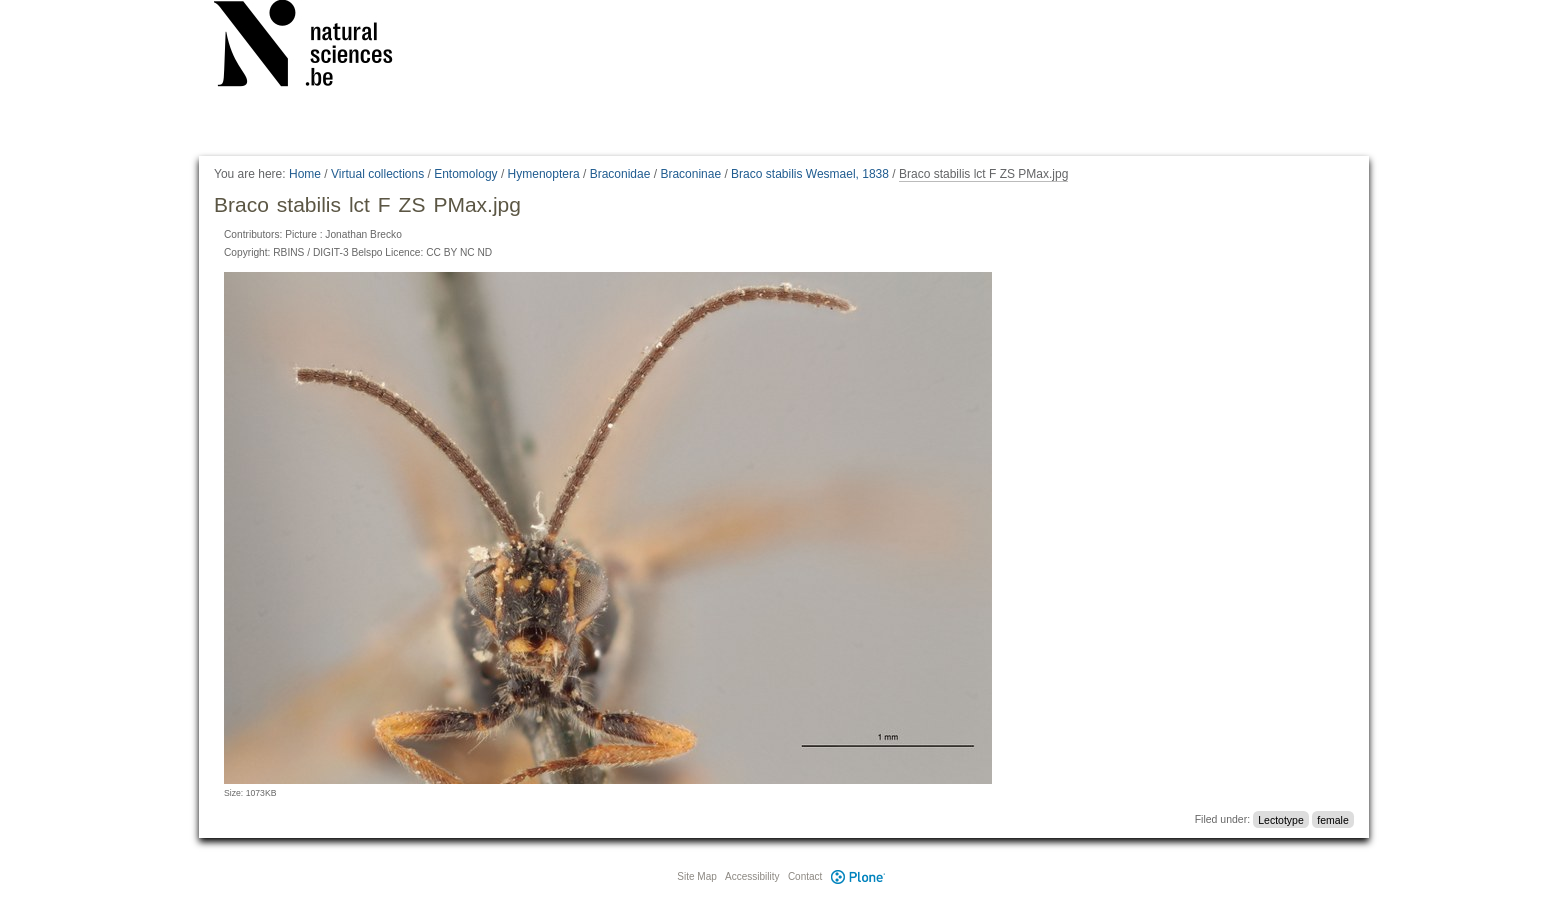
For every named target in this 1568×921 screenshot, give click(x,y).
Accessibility (752, 876)
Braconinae (690, 174)
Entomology (465, 174)
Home (305, 174)
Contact (805, 876)
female (1333, 819)
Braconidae (620, 174)
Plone (858, 876)
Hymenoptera (544, 174)
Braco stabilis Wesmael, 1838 (810, 174)
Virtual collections (377, 174)
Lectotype (1281, 819)
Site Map (696, 876)
